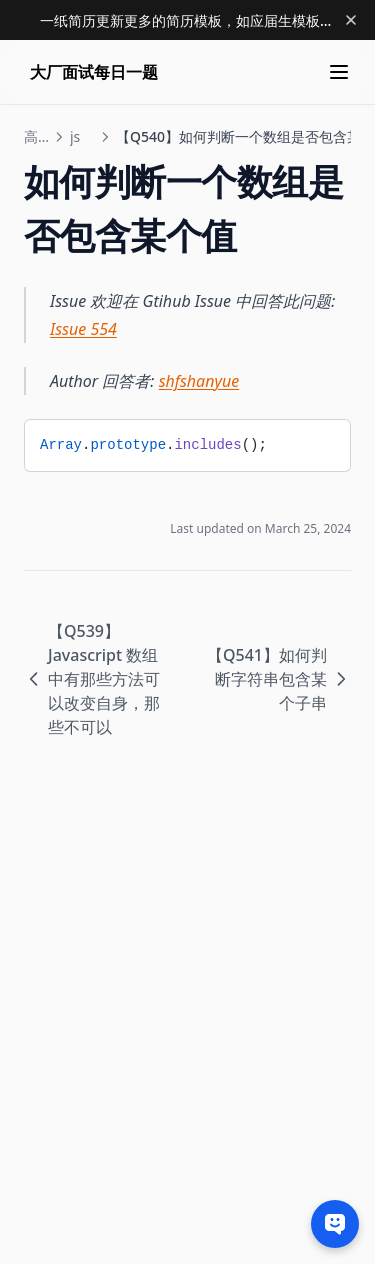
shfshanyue (199, 381)
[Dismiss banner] (351, 20)
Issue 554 (83, 329)
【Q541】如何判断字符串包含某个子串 (279, 679)
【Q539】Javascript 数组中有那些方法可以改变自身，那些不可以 (92, 679)
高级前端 (36, 136)
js (75, 136)
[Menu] (339, 72)
